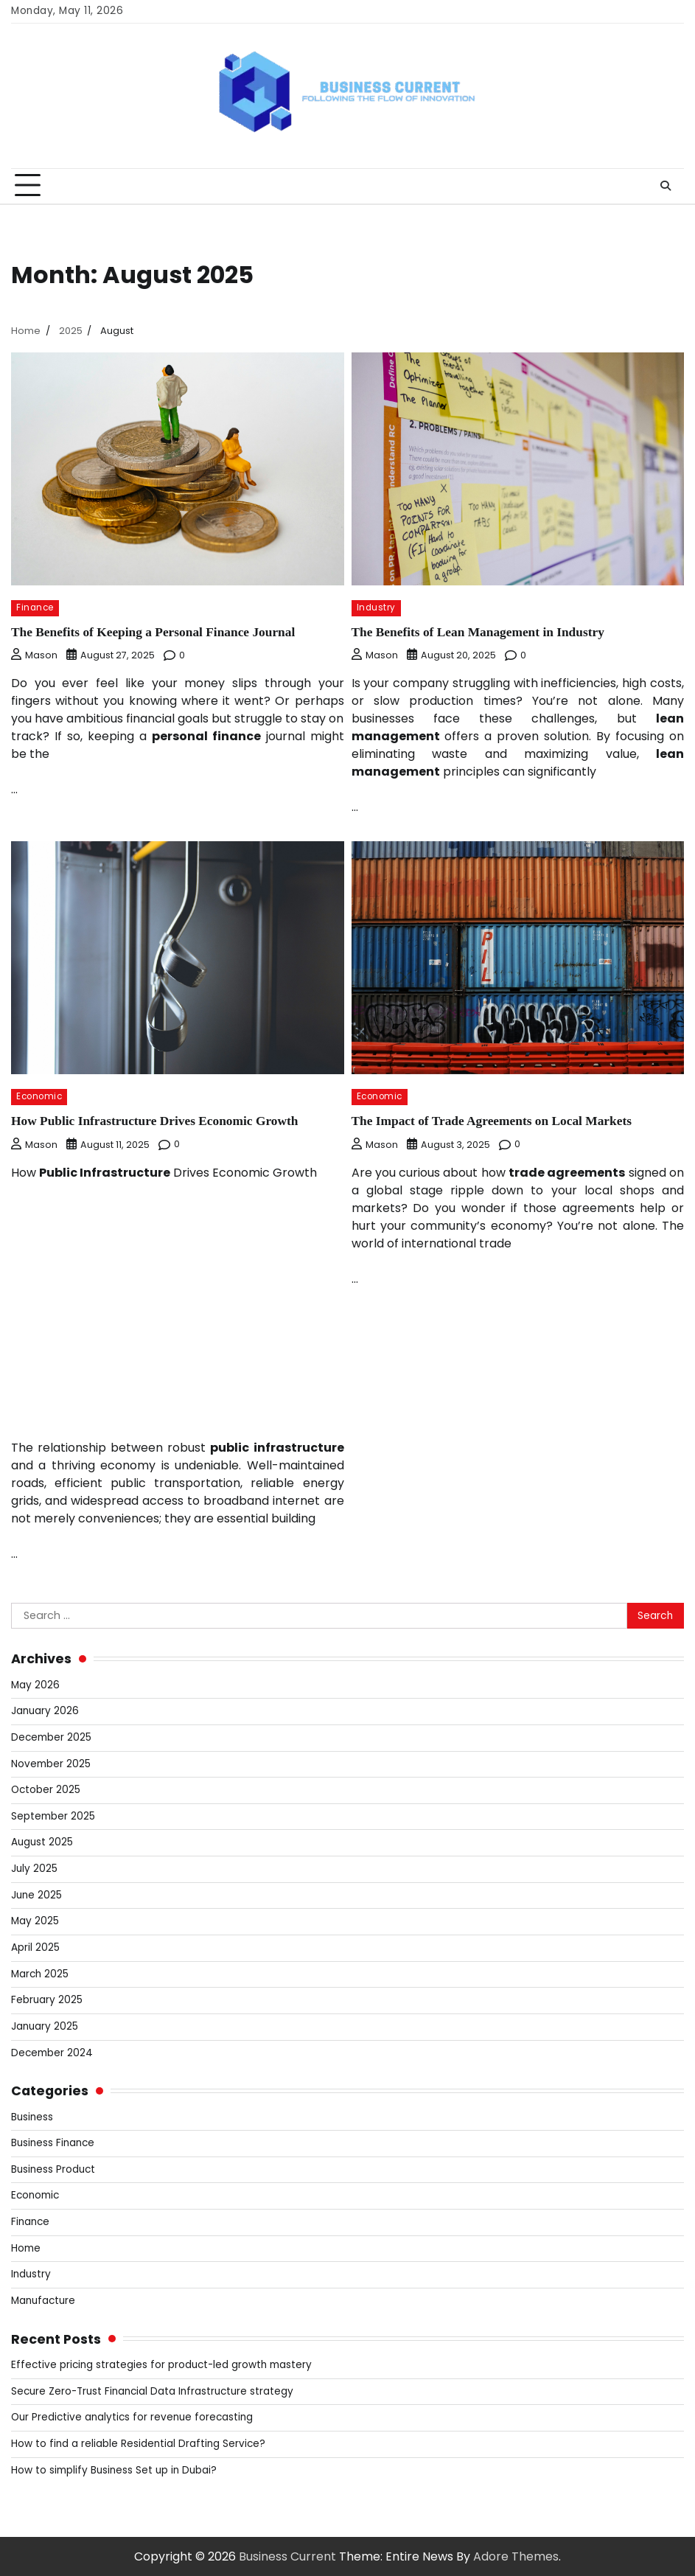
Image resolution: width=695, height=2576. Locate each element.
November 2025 (51, 1763)
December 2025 (51, 1737)
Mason (34, 655)
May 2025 (35, 1920)
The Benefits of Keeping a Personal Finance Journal (156, 631)
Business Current (287, 2555)
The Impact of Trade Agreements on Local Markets (495, 1120)
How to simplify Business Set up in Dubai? (114, 2469)
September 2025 (53, 1816)
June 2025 (36, 1894)
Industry (376, 607)
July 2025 (34, 1868)
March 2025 (40, 1973)
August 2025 (42, 1841)
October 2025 (46, 1789)
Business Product (53, 2169)
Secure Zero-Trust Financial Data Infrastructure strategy (153, 2391)
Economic (39, 1096)
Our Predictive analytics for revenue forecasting (133, 2416)
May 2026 (35, 1684)
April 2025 (35, 1947)
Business (32, 2116)
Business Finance (53, 2142)
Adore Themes (516, 2555)
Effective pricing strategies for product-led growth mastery (162, 2364)
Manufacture (43, 2300)
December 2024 (52, 2052)
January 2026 (45, 1710)
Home (26, 2248)
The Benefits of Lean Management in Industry (481, 631)
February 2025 (47, 1999)
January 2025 (44, 2026)
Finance (35, 607)
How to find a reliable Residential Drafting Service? (138, 2443)
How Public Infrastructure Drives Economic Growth (157, 1120)
